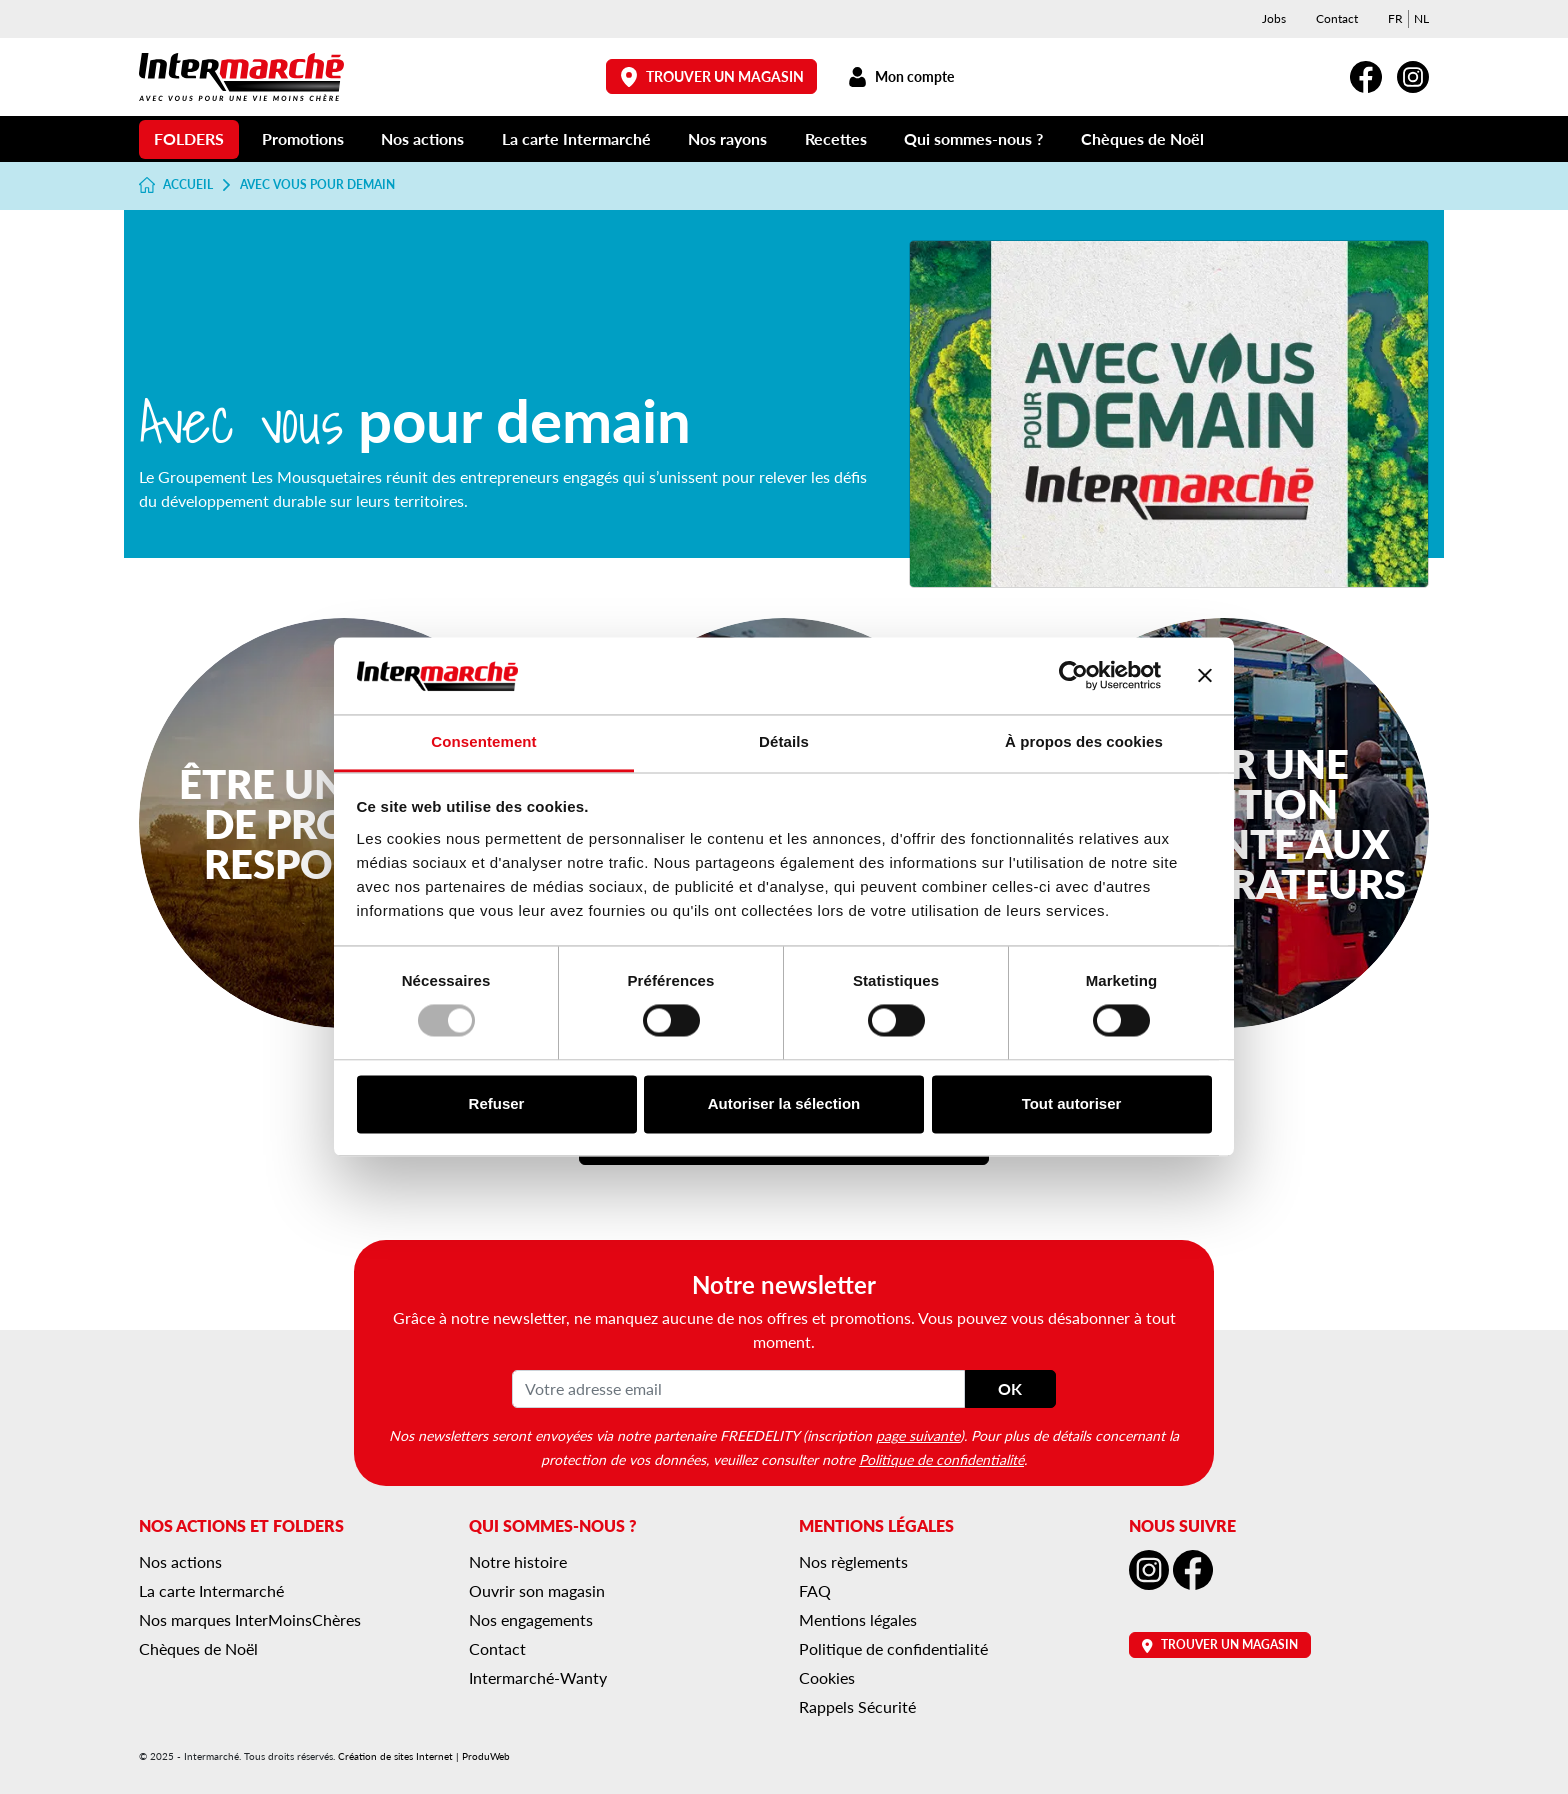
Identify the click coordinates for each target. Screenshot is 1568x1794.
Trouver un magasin (712, 76)
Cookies (827, 1677)
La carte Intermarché (576, 138)
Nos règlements (853, 1561)
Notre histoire (518, 1561)
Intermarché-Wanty (538, 1677)
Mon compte (900, 76)
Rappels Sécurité (857, 1706)
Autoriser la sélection (784, 1103)
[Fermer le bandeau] (1205, 676)
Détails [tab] (784, 741)
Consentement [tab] (483, 741)
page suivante (918, 1435)
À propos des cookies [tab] (1084, 741)
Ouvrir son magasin (537, 1590)
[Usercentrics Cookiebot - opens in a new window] (1073, 676)
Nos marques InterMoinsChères (250, 1619)
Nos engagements (531, 1619)
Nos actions (422, 138)
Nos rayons (727, 138)
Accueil (176, 185)
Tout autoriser (1072, 1103)
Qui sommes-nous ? (973, 138)
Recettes (836, 138)
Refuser (497, 1103)
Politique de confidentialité (941, 1459)
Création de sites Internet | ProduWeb (424, 1756)
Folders (189, 138)
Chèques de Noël (1142, 138)
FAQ (815, 1590)
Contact (1337, 18)
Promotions (303, 138)
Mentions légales (858, 1619)
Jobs (1274, 18)
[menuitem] (1395, 19)
